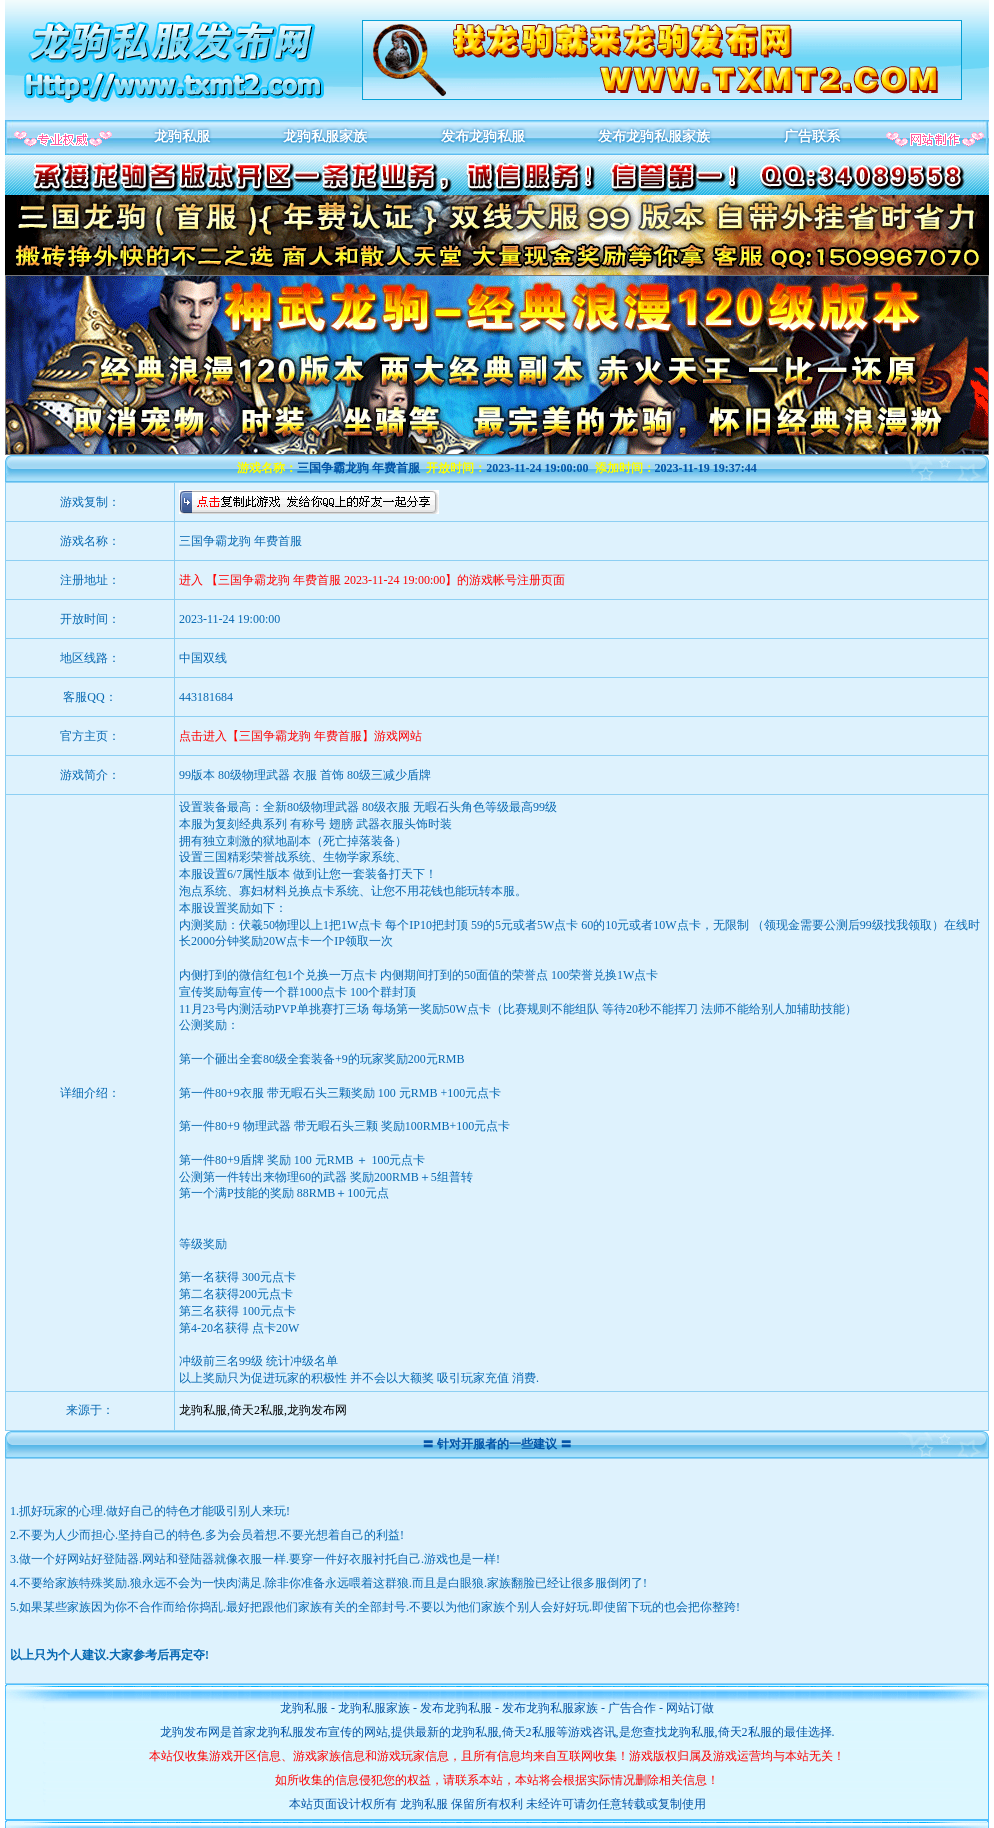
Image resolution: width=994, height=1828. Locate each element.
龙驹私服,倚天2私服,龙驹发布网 (263, 1410)
